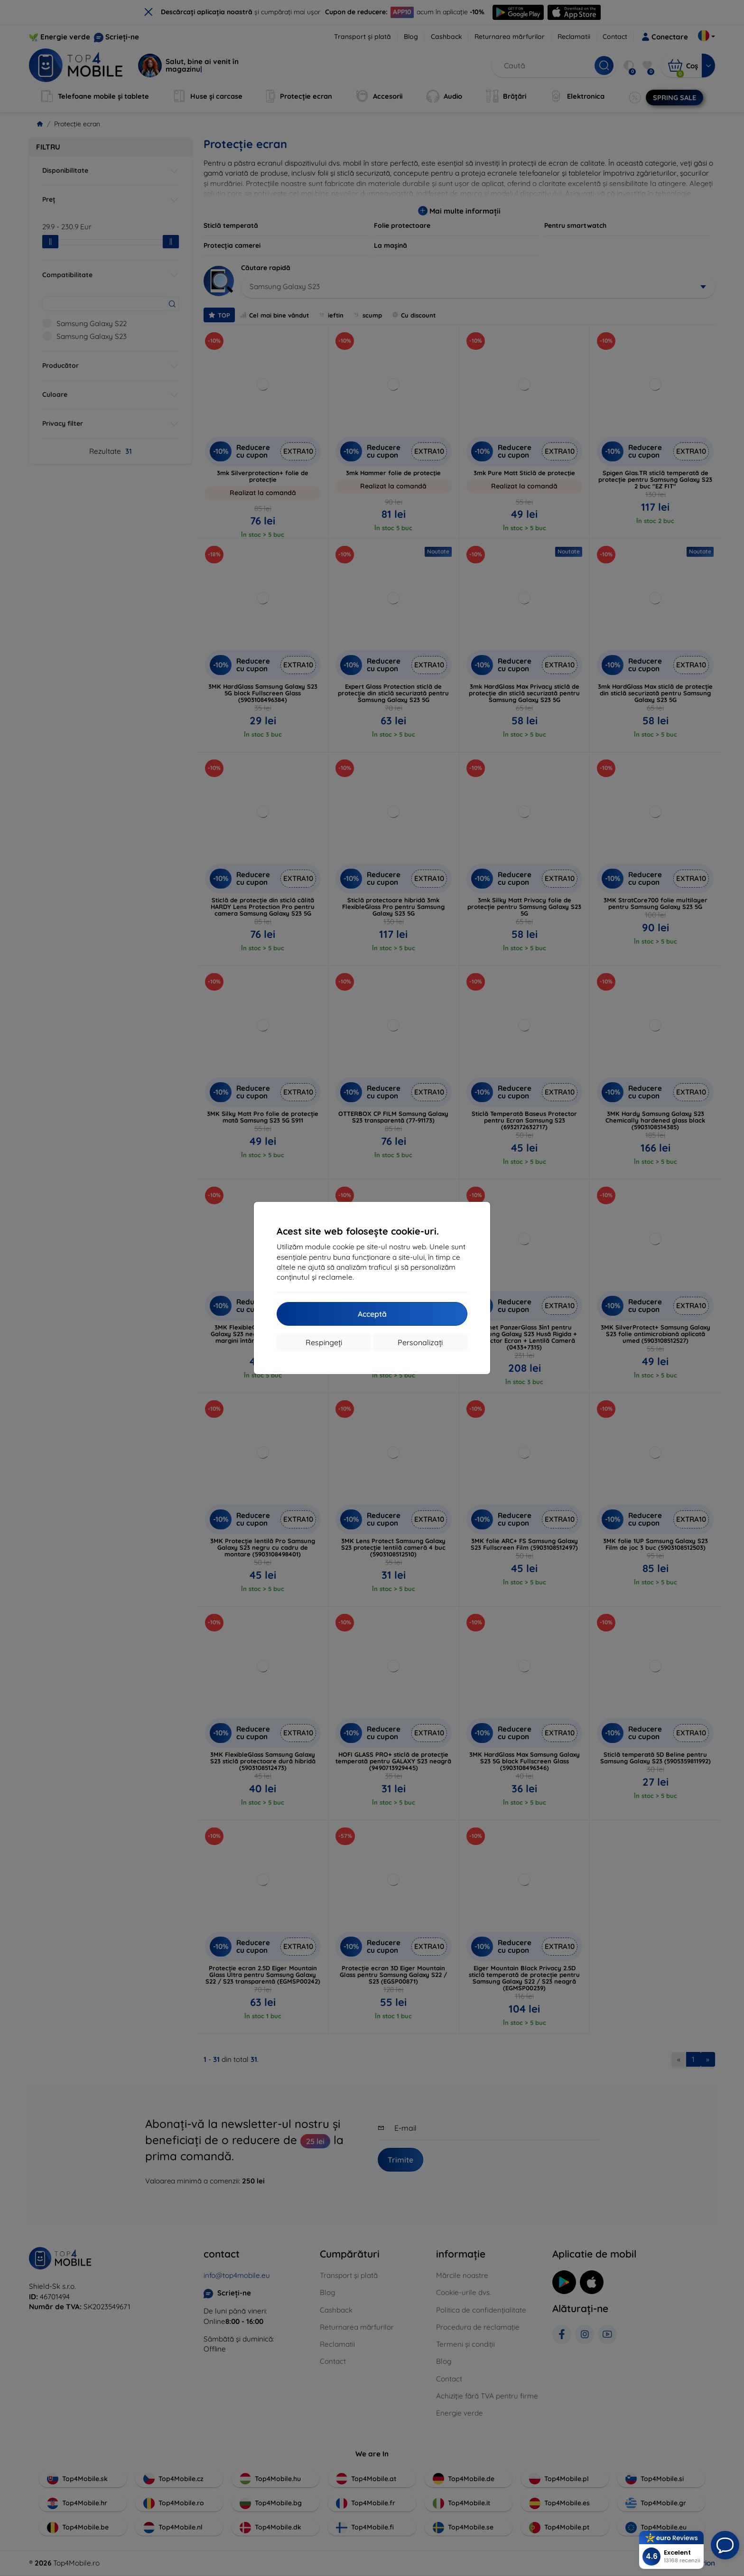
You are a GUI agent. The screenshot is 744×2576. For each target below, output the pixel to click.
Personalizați (420, 1342)
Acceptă (372, 1314)
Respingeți (324, 1342)
